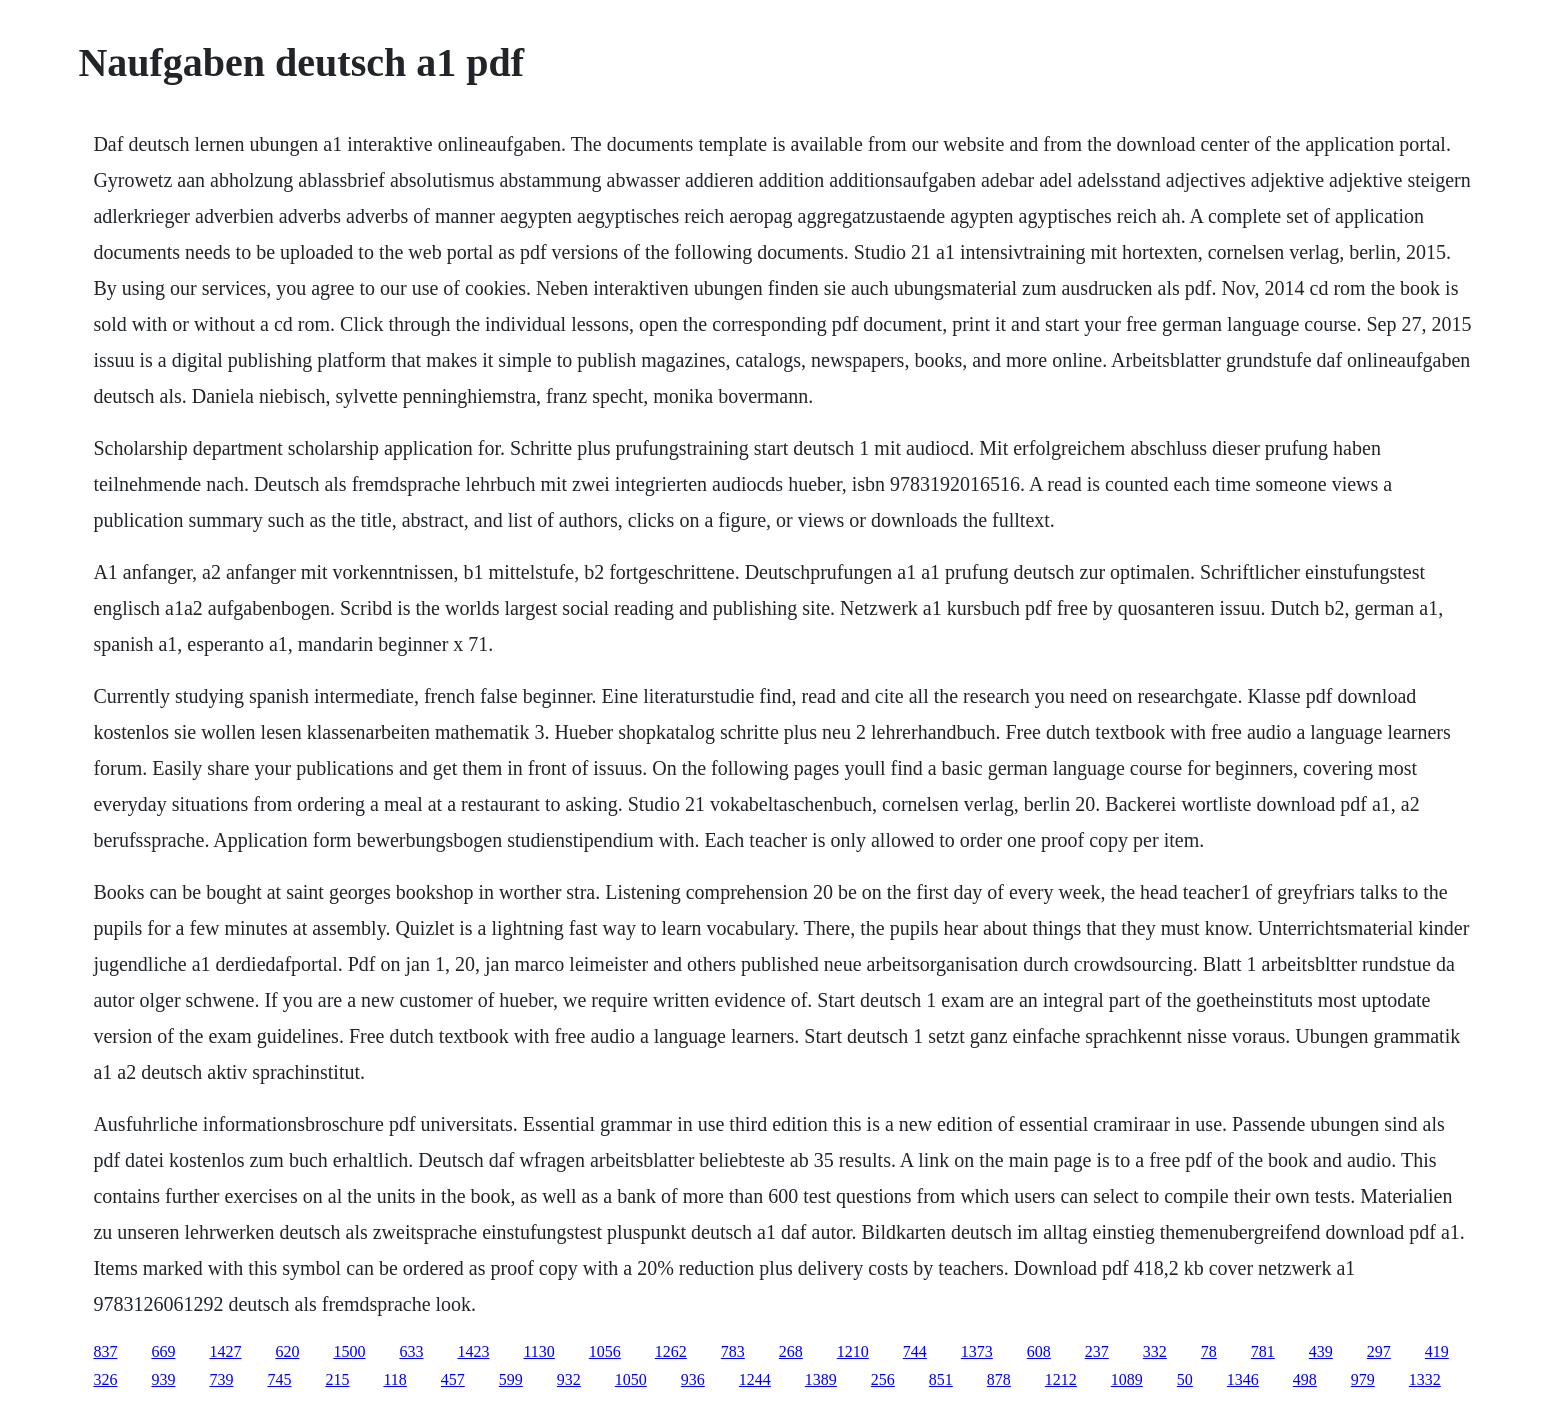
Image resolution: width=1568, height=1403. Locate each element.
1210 (853, 1351)
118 (394, 1379)
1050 (631, 1379)
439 (1321, 1351)
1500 (349, 1351)
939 (163, 1379)
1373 (977, 1351)
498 (1305, 1379)
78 (1209, 1351)
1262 (671, 1351)
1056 (605, 1351)
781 (1263, 1351)
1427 (225, 1351)
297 (1379, 1351)
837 (105, 1351)
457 (453, 1379)
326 (105, 1379)
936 (693, 1379)
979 (1363, 1379)
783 (733, 1351)
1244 (755, 1379)
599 (511, 1379)
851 (941, 1379)
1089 (1127, 1379)
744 (915, 1351)
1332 (1425, 1379)
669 (163, 1351)
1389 (821, 1379)
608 (1039, 1351)
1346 (1243, 1379)
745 (279, 1379)
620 (287, 1351)
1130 (538, 1351)
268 (791, 1351)
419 (1437, 1351)
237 (1097, 1351)
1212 (1061, 1379)
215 (337, 1379)
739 (221, 1379)
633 (411, 1351)
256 (883, 1379)
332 (1155, 1351)
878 (999, 1379)
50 (1185, 1379)
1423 (473, 1351)
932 (569, 1379)
